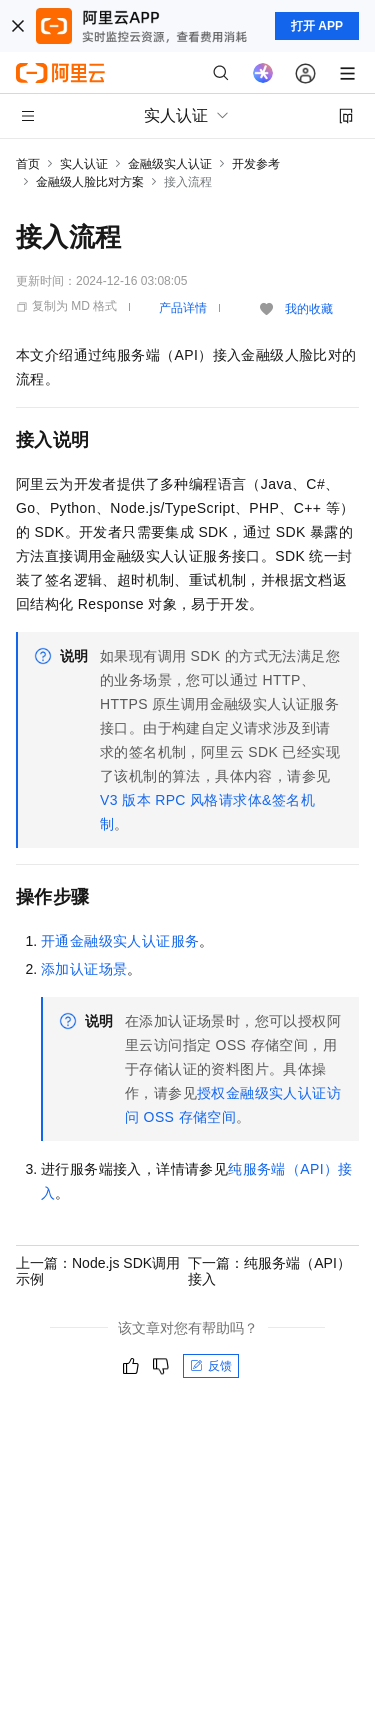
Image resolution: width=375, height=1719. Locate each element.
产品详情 (183, 308)
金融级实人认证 (170, 164)
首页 (28, 164)
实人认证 (84, 164)
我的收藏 (309, 309)
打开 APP (317, 26)
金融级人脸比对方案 (90, 182)
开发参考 (256, 164)
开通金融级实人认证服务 (120, 941)
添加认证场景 (84, 969)
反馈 (211, 1366)
